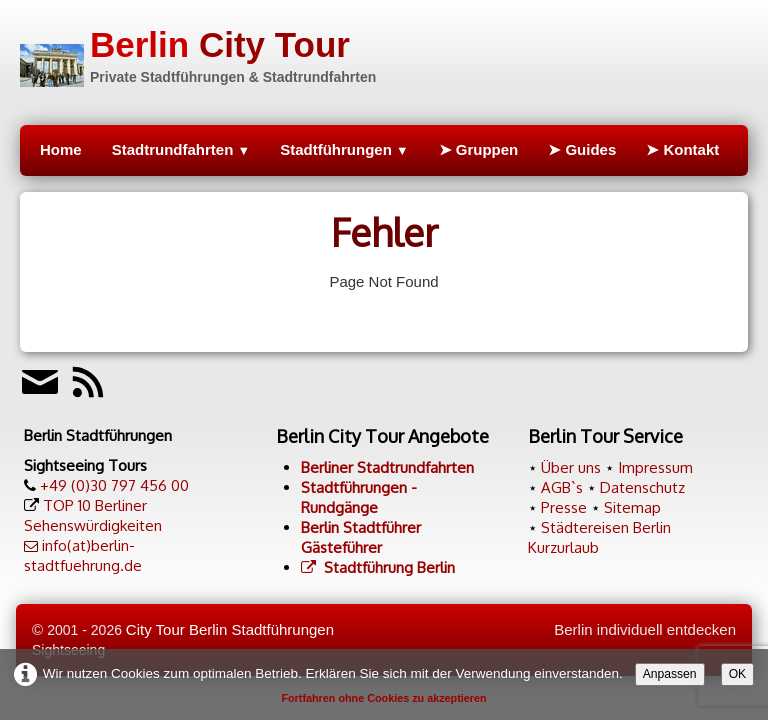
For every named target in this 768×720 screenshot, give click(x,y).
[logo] (198, 53)
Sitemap (632, 507)
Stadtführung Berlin (378, 567)
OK (738, 674)
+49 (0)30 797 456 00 (114, 485)
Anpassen (670, 674)
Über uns (571, 467)
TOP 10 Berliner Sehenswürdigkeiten (93, 515)
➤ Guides (582, 149)
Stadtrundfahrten (181, 149)
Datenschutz (642, 487)
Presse (564, 507)
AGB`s (562, 487)
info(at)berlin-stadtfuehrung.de (83, 555)
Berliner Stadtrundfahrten (387, 467)
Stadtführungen (344, 149)
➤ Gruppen (479, 149)
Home (61, 149)
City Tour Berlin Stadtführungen (230, 629)
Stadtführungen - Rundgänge (359, 497)
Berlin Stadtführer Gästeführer (361, 537)
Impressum (655, 467)
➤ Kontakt (682, 149)
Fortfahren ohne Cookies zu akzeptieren (383, 698)
